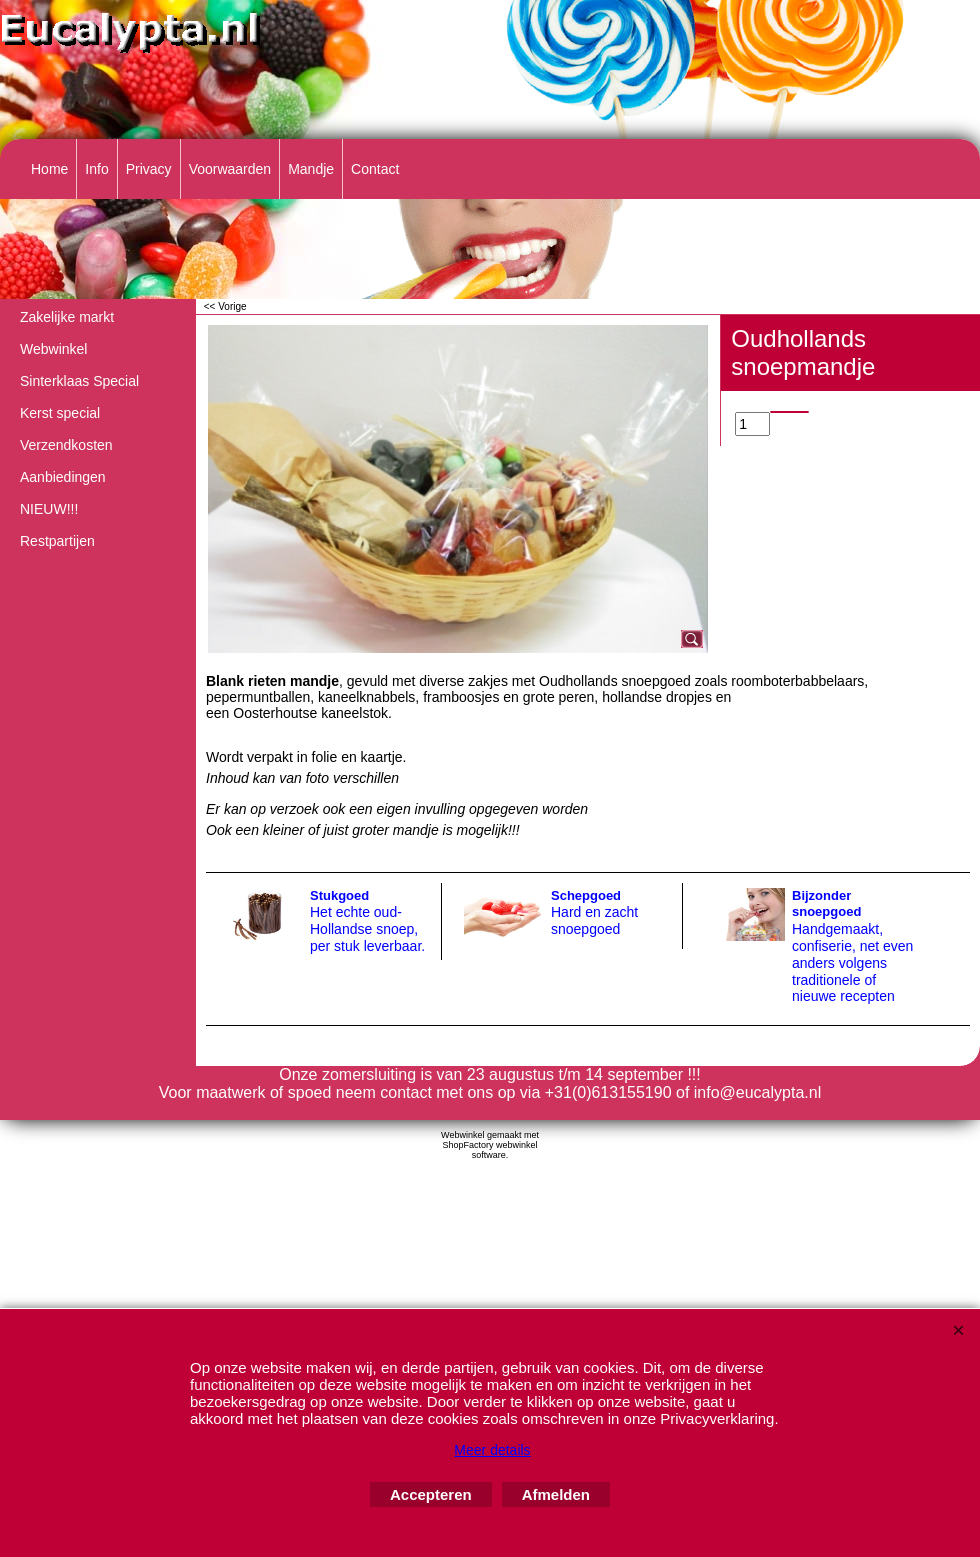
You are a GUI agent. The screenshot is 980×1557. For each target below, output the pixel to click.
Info (96, 169)
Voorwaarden (230, 169)
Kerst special (60, 413)
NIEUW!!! (49, 509)
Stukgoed (339, 895)
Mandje (311, 169)
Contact (375, 169)
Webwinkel (53, 349)
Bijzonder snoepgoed (826, 904)
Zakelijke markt (67, 317)
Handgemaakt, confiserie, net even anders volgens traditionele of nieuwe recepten (852, 962)
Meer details (492, 1450)
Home (49, 169)
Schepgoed (586, 895)
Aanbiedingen (63, 477)
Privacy (149, 169)
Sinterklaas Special (79, 381)
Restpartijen (57, 541)
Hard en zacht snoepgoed (594, 920)
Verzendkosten (66, 445)
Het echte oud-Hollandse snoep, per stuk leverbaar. (367, 929)
